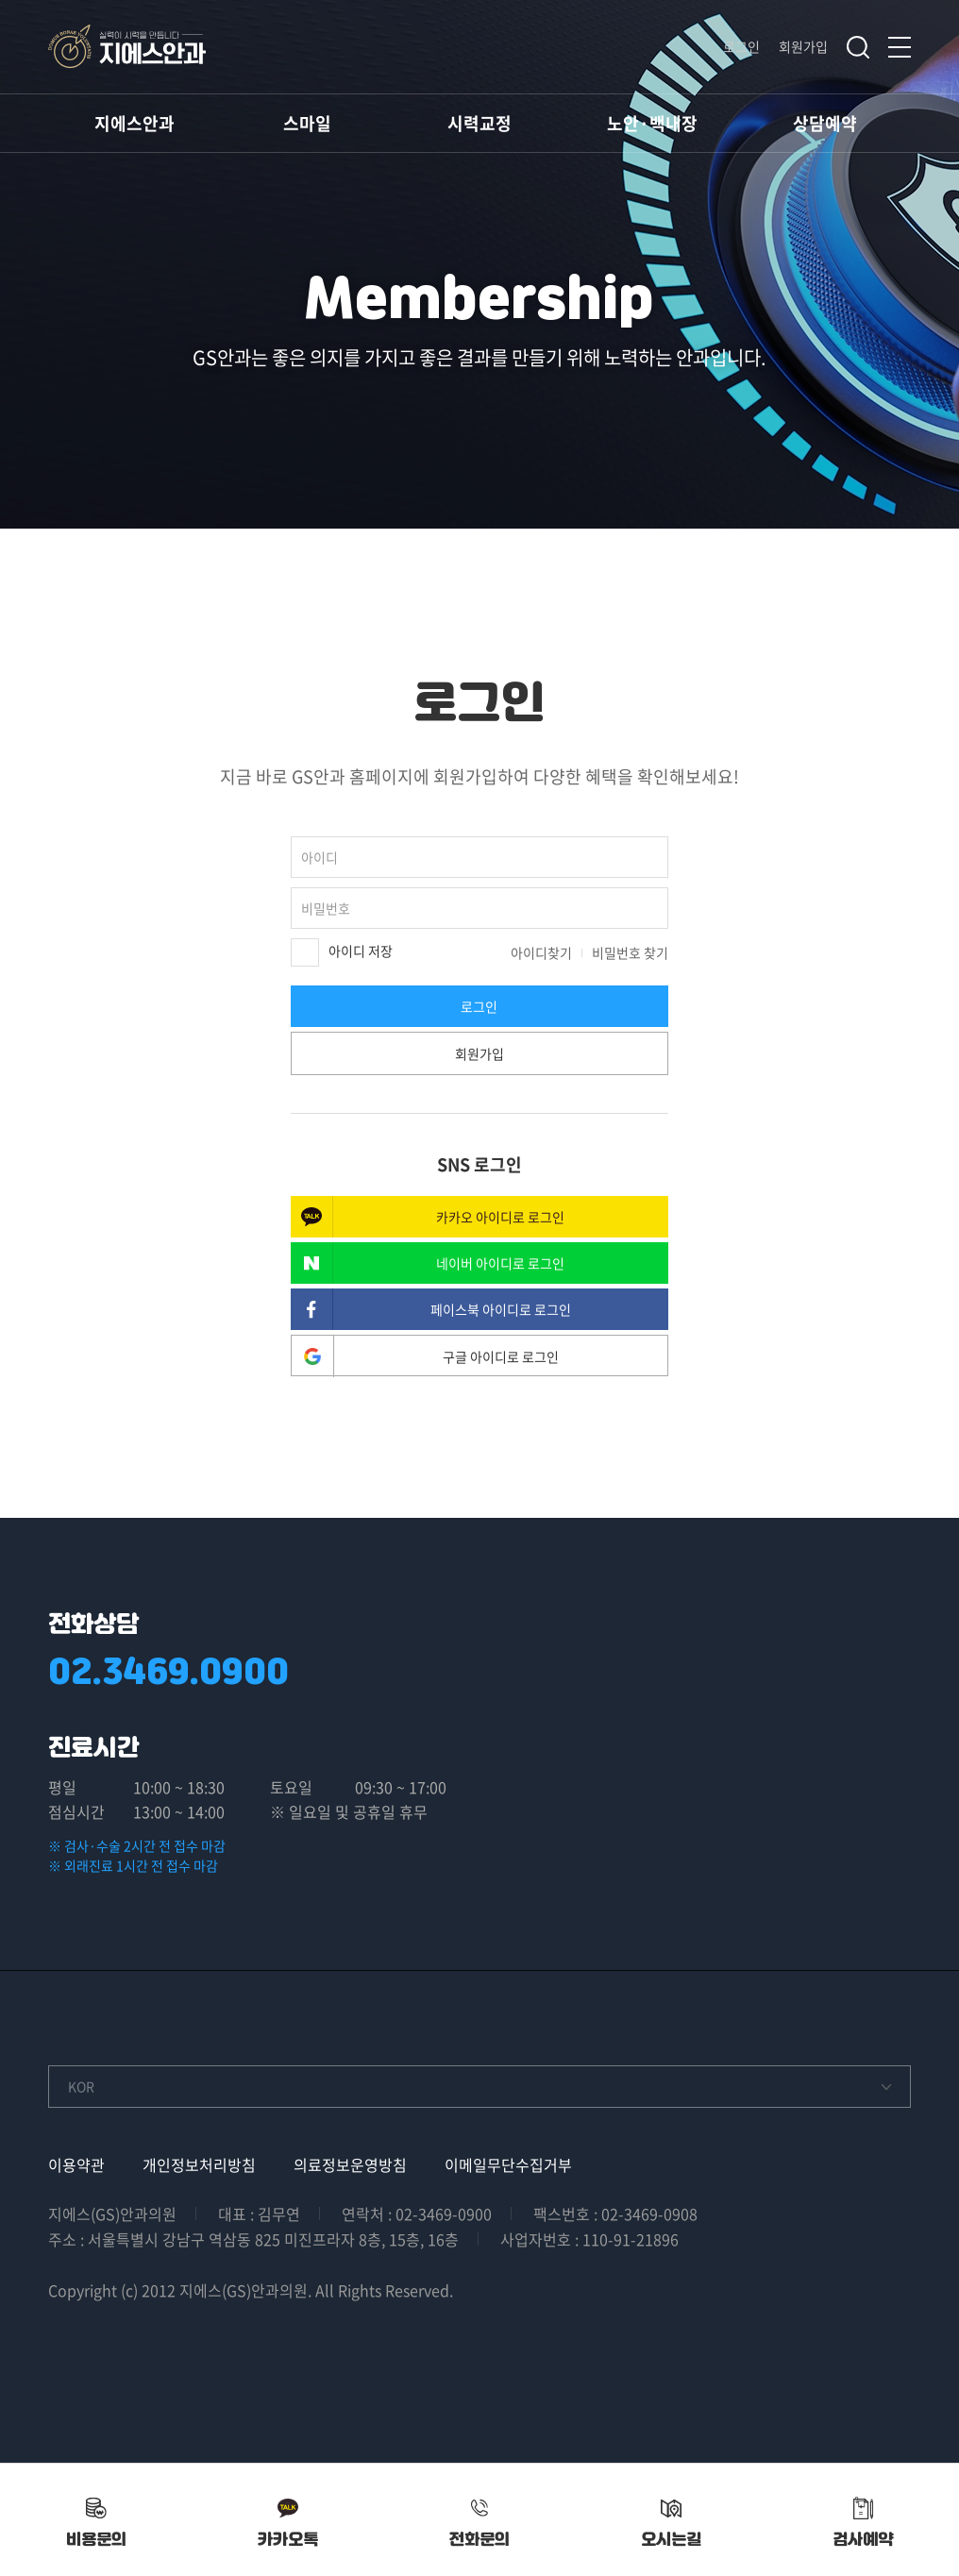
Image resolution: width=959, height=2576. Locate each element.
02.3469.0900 (168, 1671)
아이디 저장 (342, 952)
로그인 (741, 46)
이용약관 (76, 2164)
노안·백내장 (652, 123)
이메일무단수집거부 (508, 2164)
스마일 (307, 123)
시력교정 (479, 123)
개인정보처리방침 (199, 2164)
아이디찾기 (541, 952)
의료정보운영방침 (350, 2164)
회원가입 (803, 46)
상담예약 (825, 123)
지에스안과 (134, 123)
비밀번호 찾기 (630, 952)
